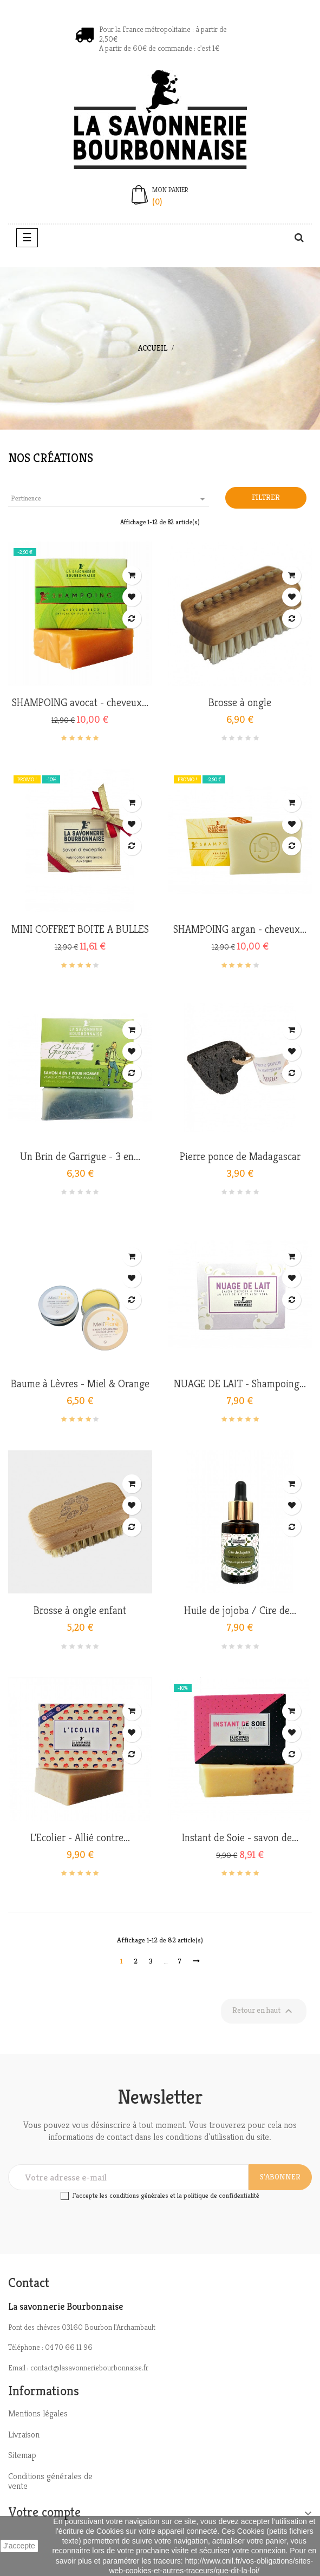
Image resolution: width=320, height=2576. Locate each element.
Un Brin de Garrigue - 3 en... (80, 1156)
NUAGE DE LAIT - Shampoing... (240, 1384)
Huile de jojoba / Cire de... (240, 1610)
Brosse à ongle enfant (80, 1610)
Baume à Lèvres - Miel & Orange (80, 1384)
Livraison (24, 2434)
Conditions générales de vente (50, 2481)
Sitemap (22, 2455)
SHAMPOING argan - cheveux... (239, 929)
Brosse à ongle (239, 702)
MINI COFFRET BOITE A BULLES (80, 929)
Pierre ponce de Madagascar (240, 1156)
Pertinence (110, 498)
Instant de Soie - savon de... (240, 1837)
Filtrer (266, 497)
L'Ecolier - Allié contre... (80, 1837)
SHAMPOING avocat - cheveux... (80, 702)
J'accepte (19, 2545)
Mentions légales (38, 2413)
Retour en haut (263, 2011)
